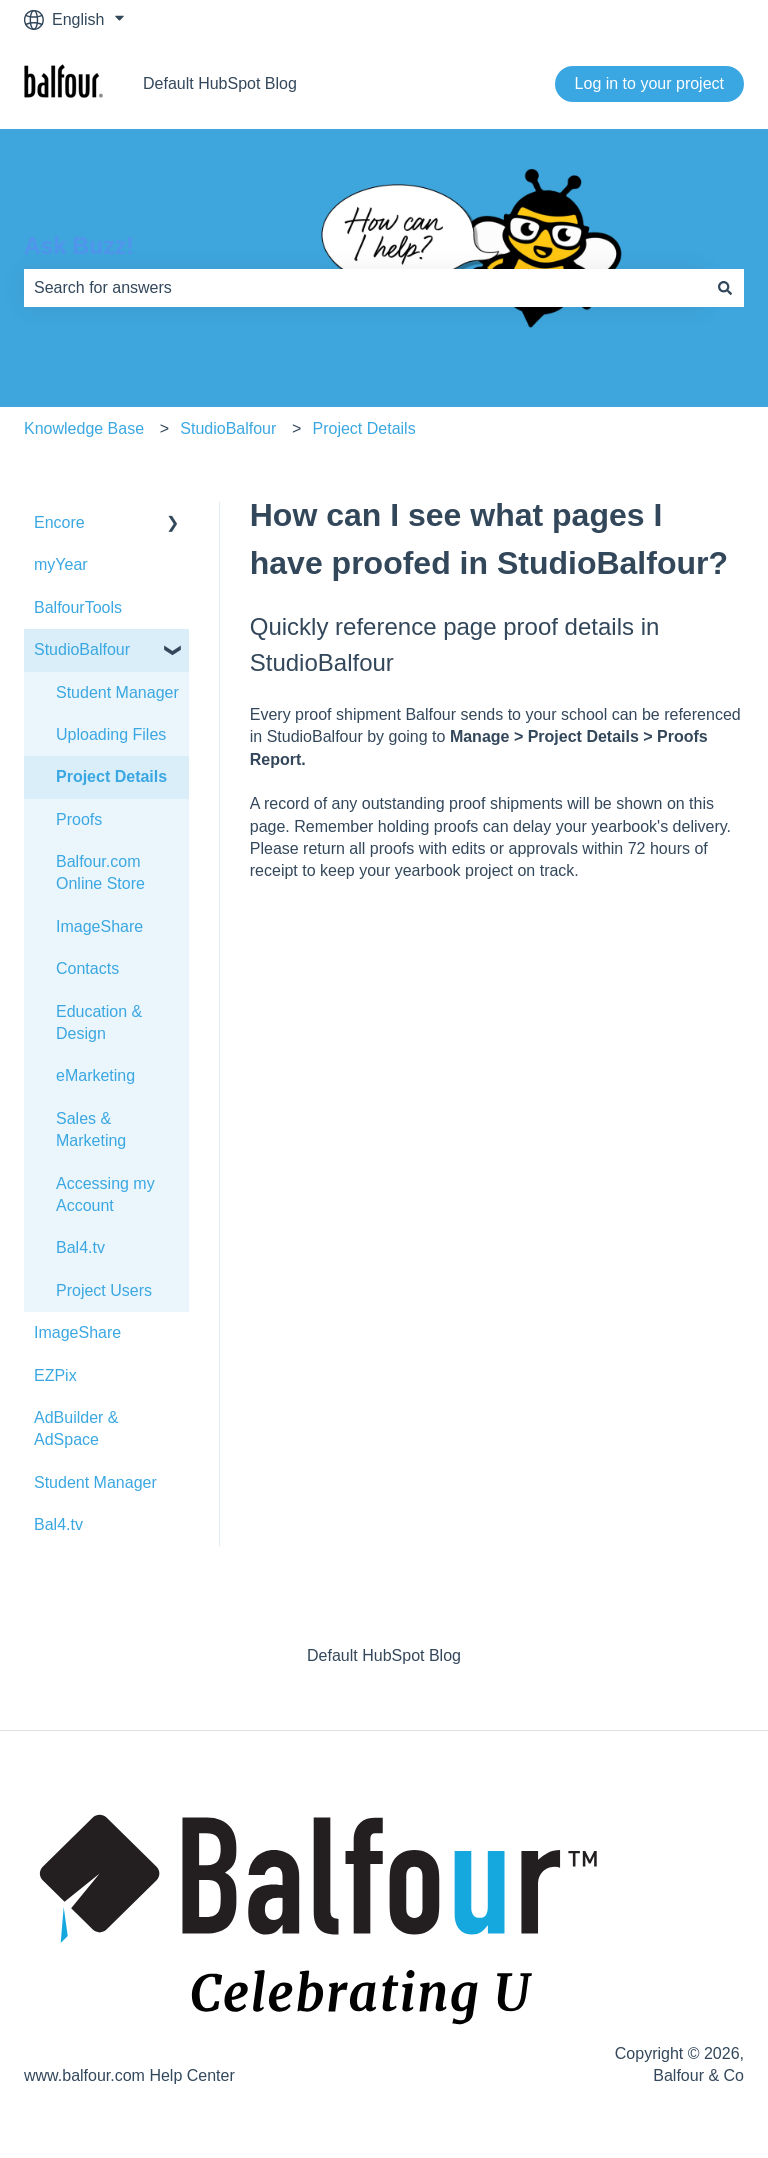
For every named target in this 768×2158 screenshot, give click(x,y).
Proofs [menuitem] (79, 819)
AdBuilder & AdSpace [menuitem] (76, 1428)
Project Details (364, 428)
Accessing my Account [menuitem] (105, 1194)
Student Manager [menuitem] (117, 692)
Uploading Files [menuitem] (111, 734)
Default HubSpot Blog (220, 83)
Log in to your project (649, 83)
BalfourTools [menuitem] (78, 607)
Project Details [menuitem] (111, 776)
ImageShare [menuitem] (99, 926)
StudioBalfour (228, 428)
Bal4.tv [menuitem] (80, 1247)
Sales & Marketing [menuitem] (91, 1129)
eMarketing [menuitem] (95, 1075)
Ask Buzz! (79, 246)
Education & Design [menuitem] (99, 1022)
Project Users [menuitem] (104, 1290)
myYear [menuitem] (61, 564)
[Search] (725, 288)
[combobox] (365, 288)
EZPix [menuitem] (55, 1375)
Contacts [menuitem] (87, 968)
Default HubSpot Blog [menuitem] (384, 1655)
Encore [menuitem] (59, 522)
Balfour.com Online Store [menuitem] (100, 872)
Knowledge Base (84, 428)
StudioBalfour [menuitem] (82, 649)
